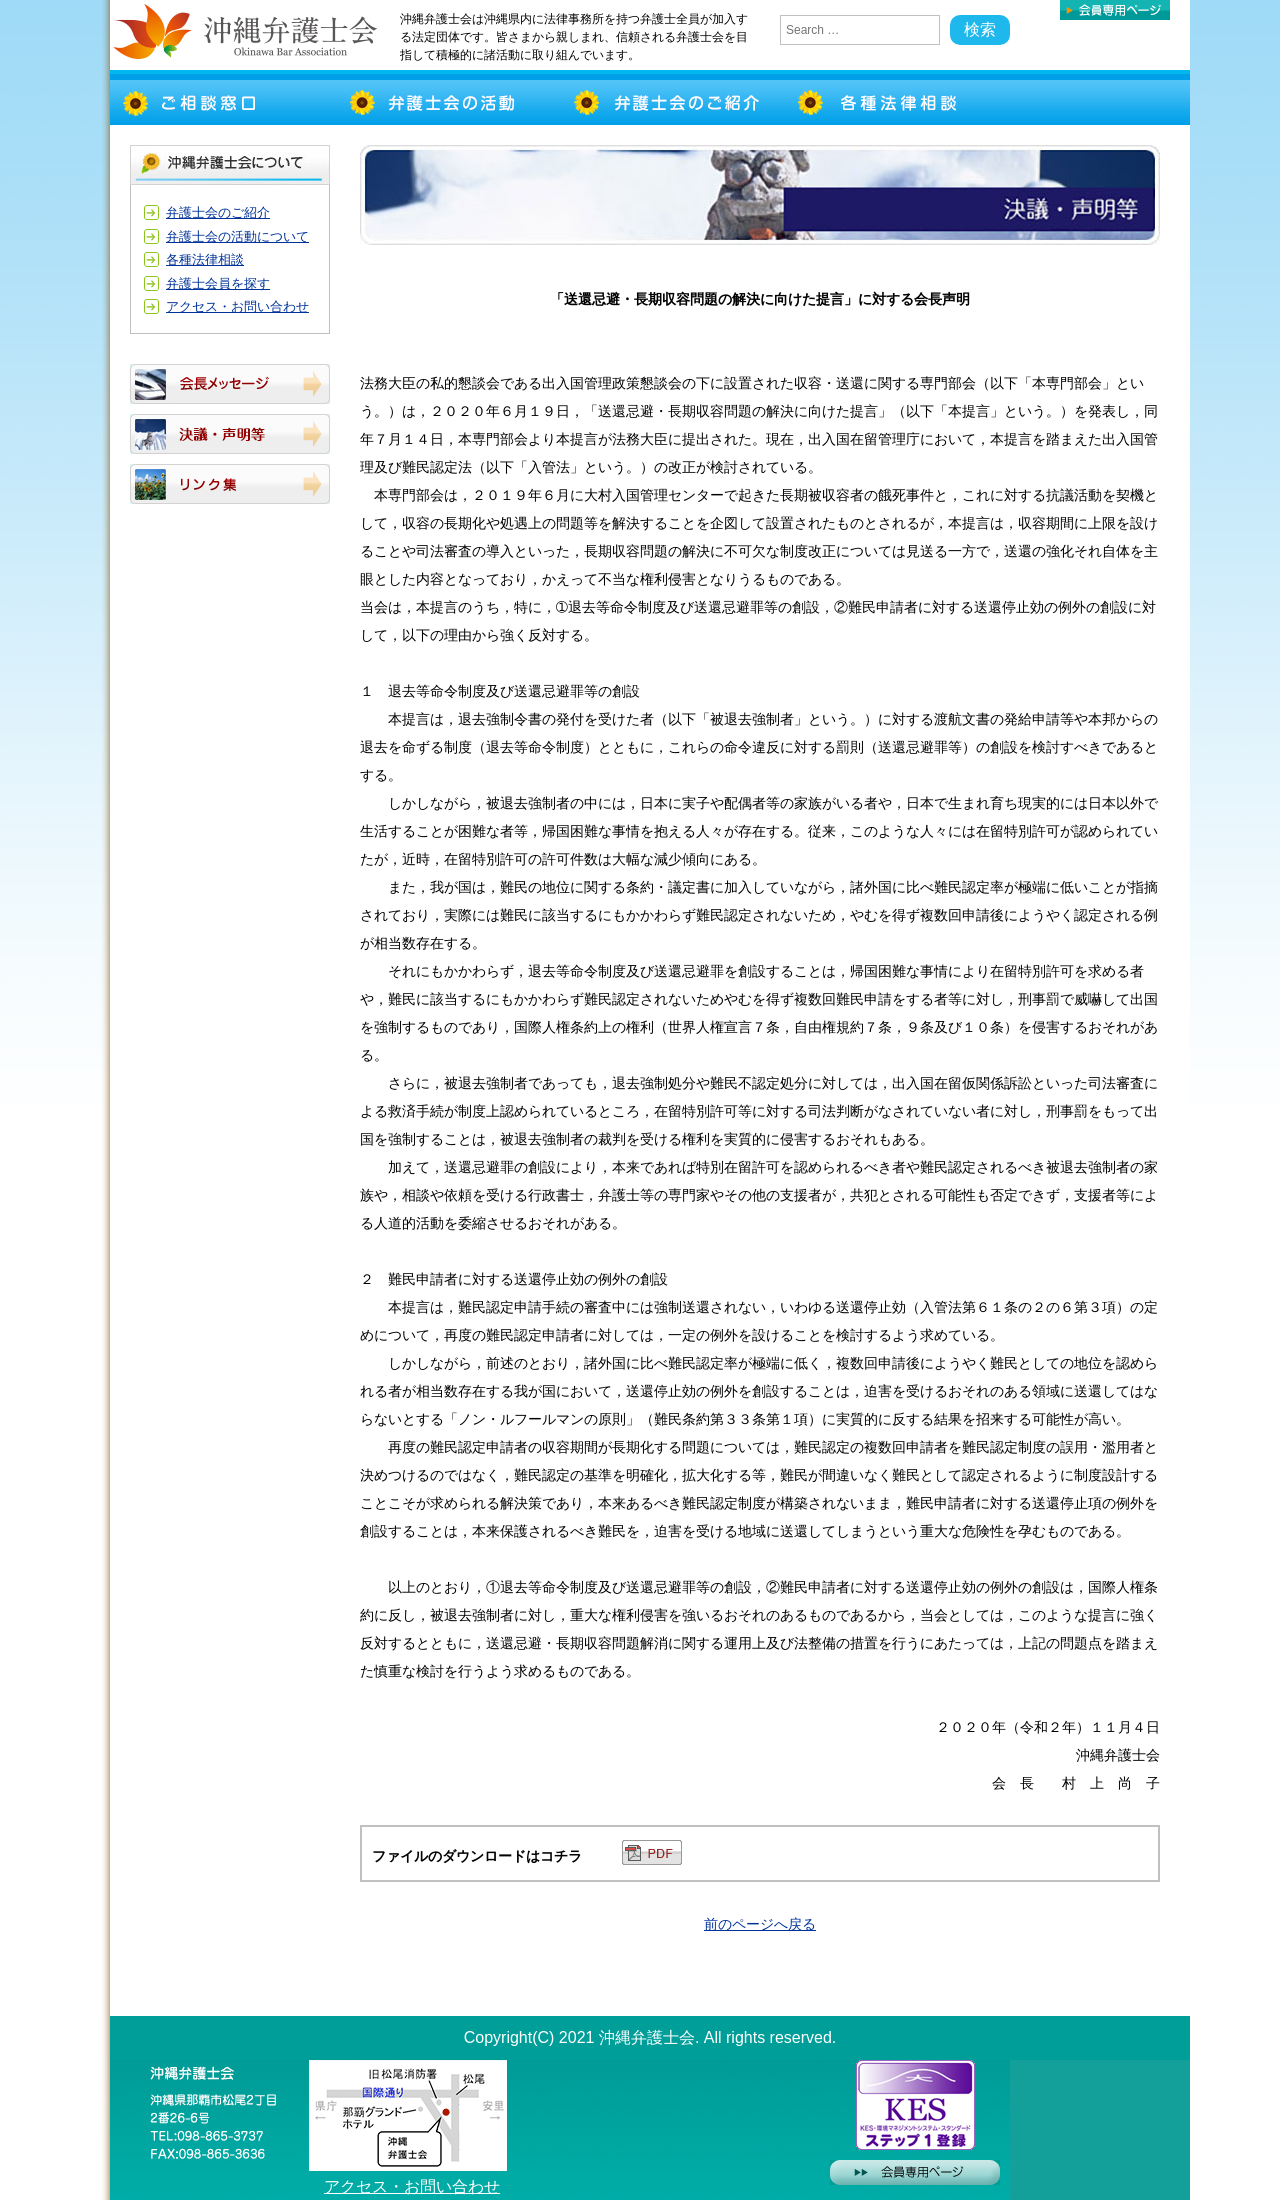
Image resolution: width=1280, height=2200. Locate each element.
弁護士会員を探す (218, 283)
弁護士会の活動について (237, 236)
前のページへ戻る (760, 1924)
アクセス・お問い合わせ (237, 306)
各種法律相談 (205, 259)
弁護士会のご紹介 (218, 212)
